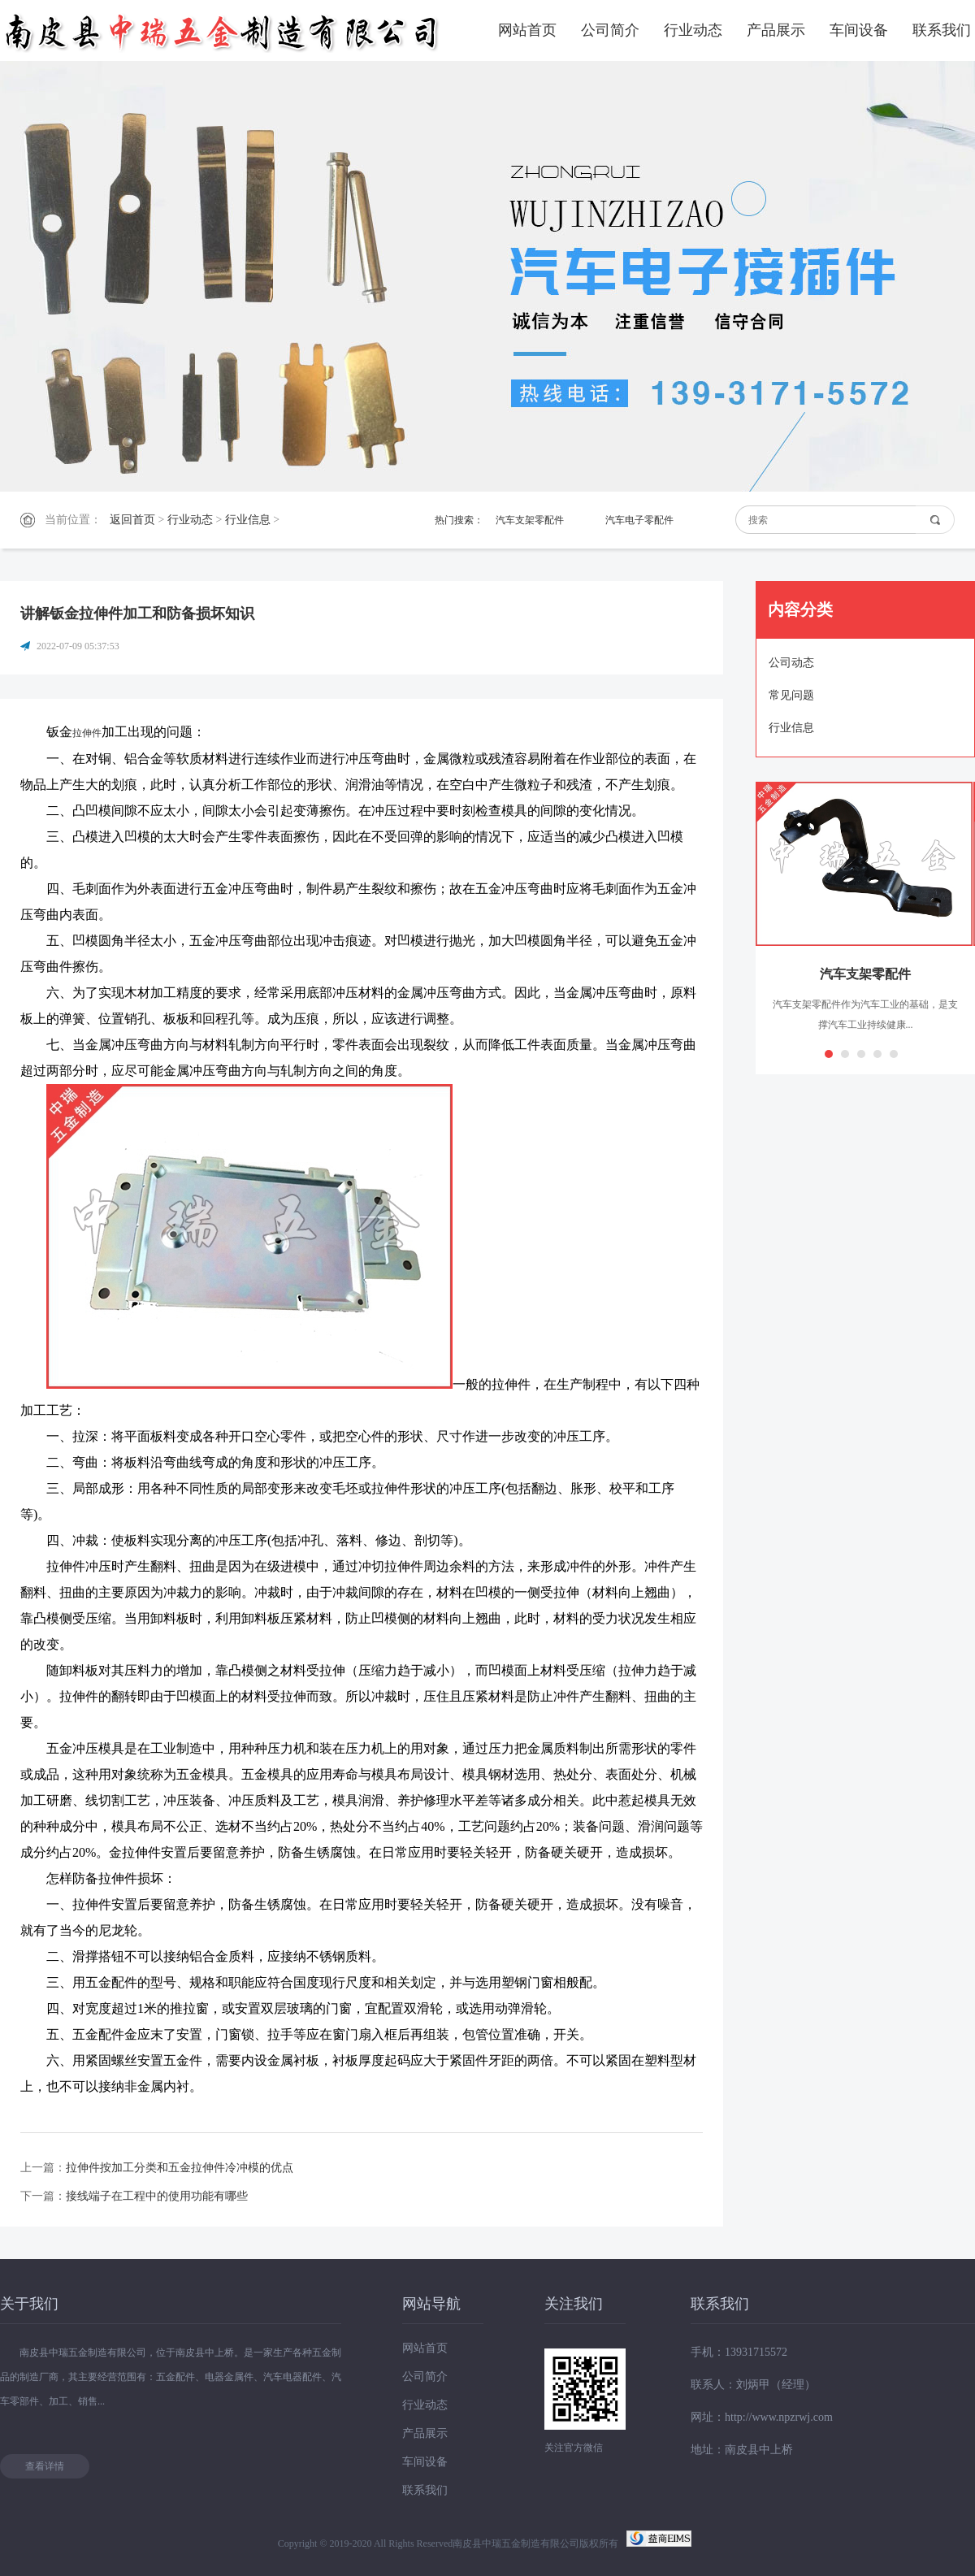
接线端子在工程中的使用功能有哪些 (157, 2196)
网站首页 (527, 30)
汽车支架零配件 (530, 520)
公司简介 (610, 30)
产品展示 (776, 30)
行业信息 (248, 520)
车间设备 (859, 30)
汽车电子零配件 (639, 520)
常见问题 (791, 695)
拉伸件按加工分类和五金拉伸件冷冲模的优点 (179, 2168)
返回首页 (132, 520)
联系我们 (941, 30)
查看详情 (44, 2466)
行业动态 (693, 30)
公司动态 (791, 663)
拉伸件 (87, 733)
